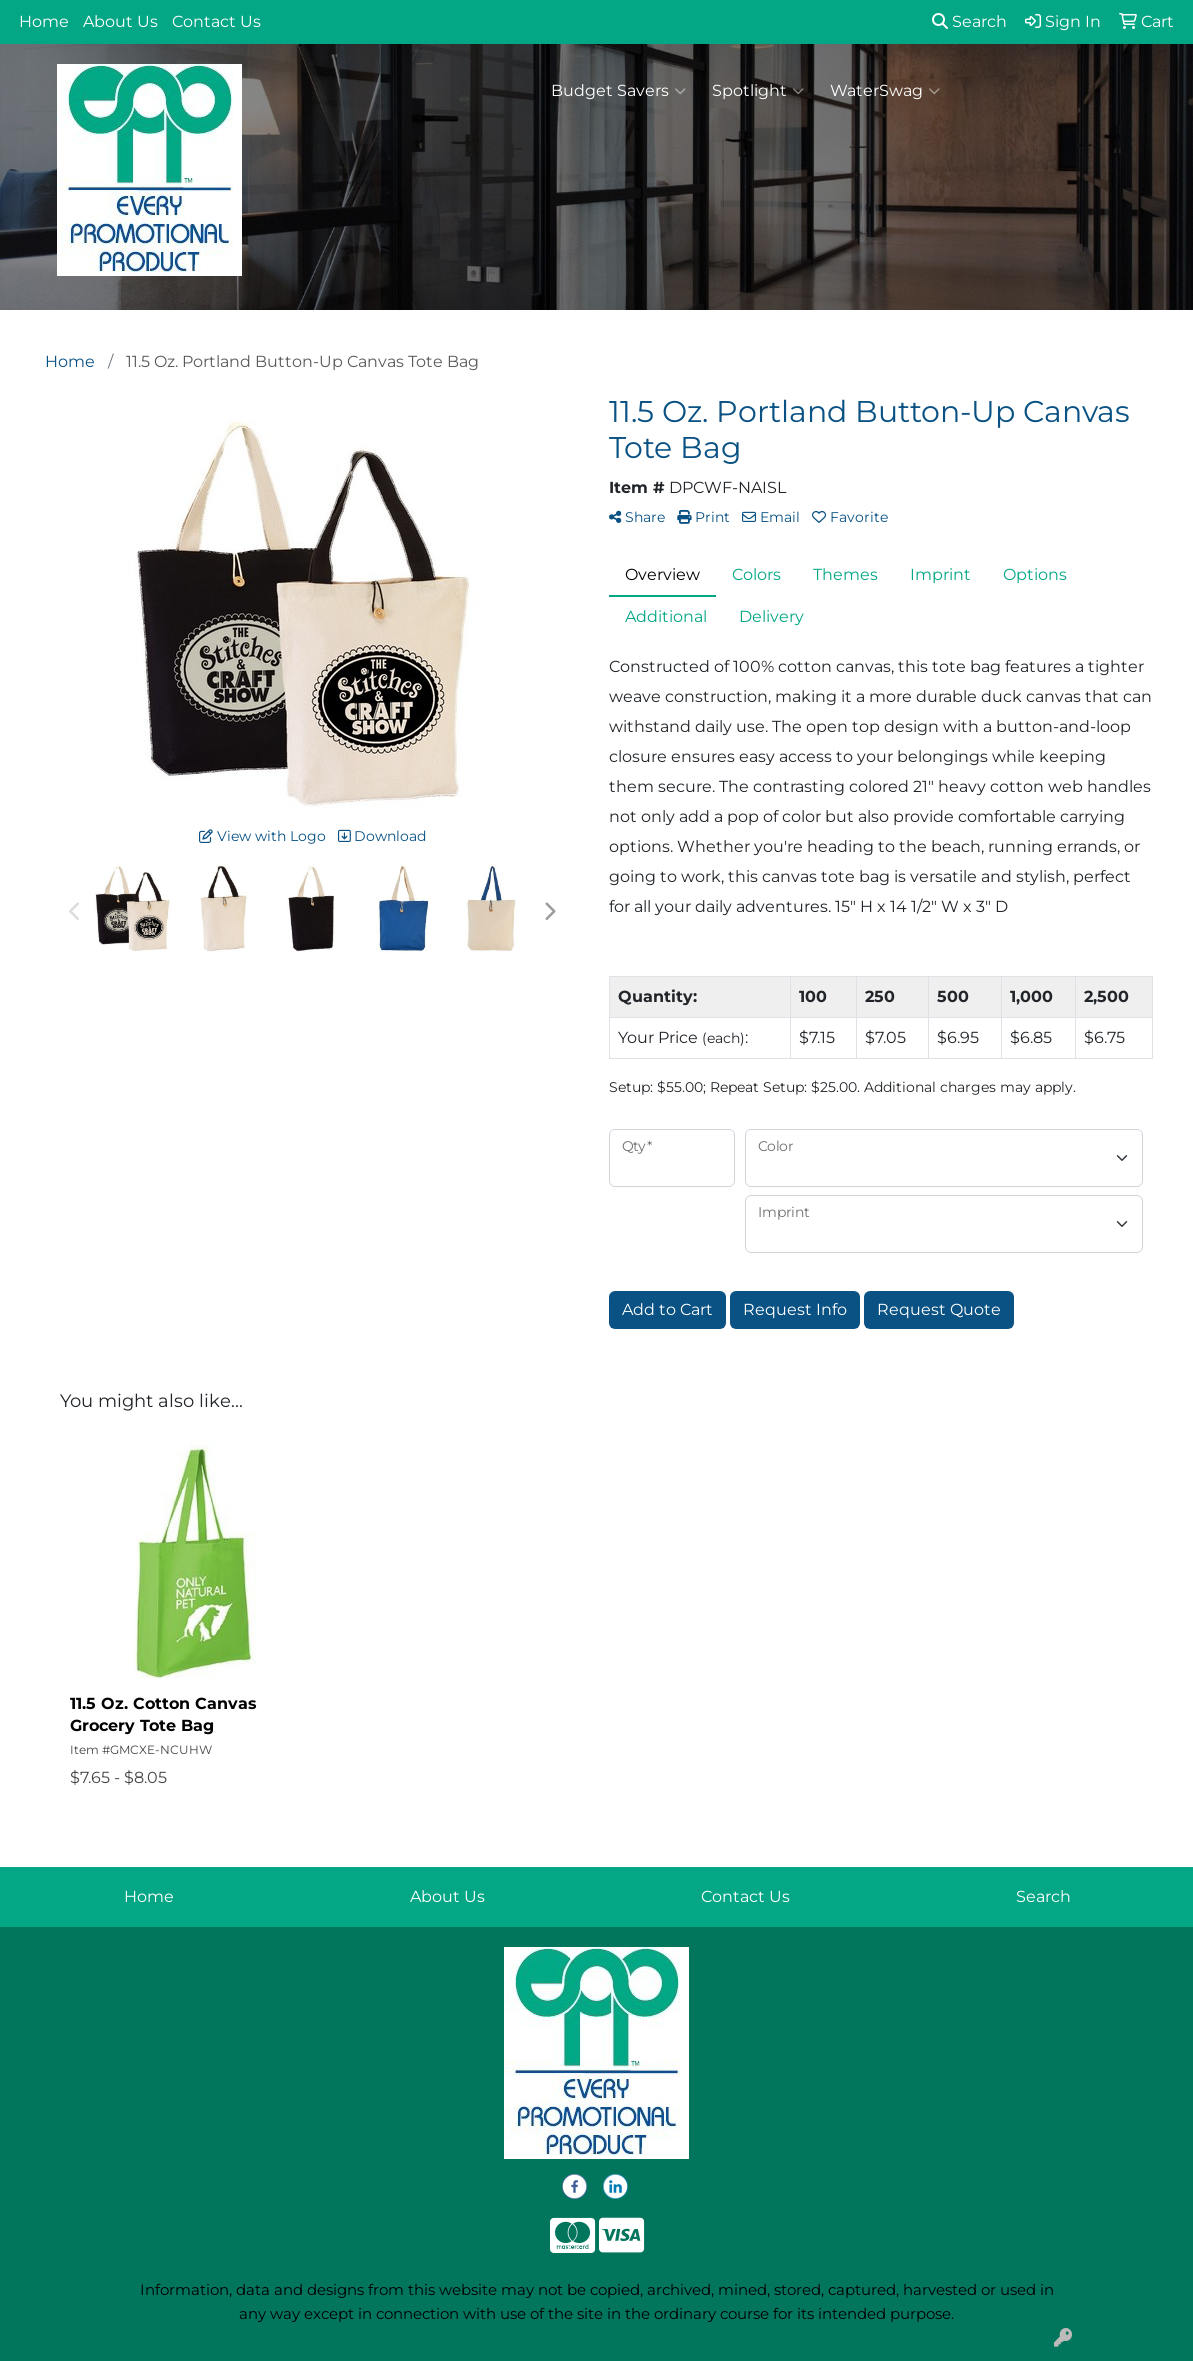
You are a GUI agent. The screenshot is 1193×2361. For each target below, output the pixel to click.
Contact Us (216, 21)
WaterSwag (885, 91)
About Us (120, 21)
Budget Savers (618, 91)
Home (44, 21)
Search (969, 21)
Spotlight (758, 91)
